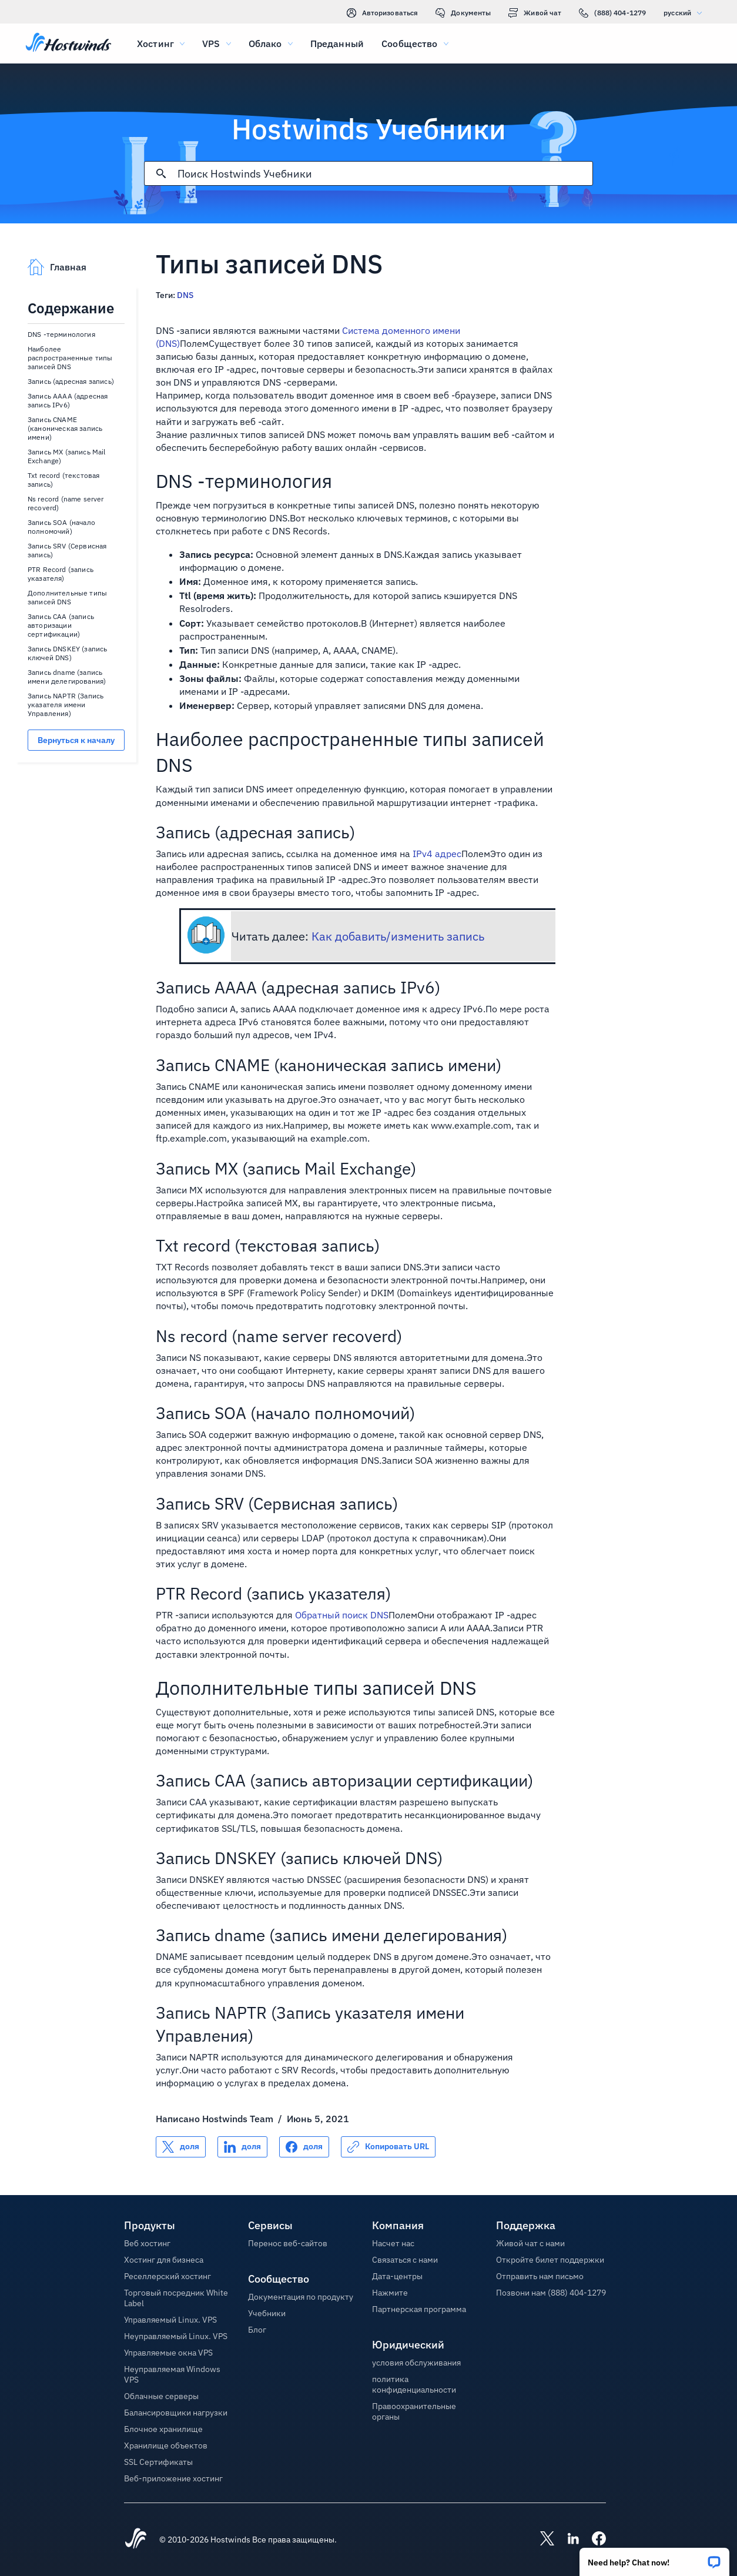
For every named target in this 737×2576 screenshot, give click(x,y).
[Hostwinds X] (541, 2539)
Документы (463, 13)
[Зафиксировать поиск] (161, 173)
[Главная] (68, 43)
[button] (654, 2558)
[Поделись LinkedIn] (242, 2146)
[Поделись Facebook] (304, 2146)
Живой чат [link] (534, 13)
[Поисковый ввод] (384, 173)
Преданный (337, 43)
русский (686, 12)
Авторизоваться (382, 13)
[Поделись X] (181, 2146)
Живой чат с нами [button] (530, 2243)
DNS (185, 295)
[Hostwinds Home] (136, 2539)
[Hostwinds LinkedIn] (567, 2539)
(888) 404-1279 (612, 13)
